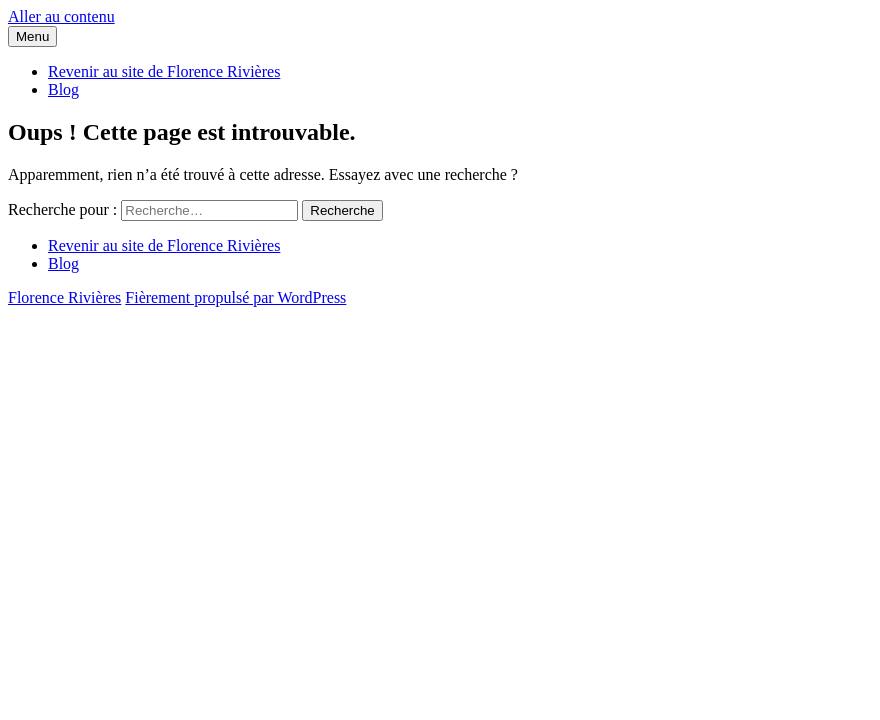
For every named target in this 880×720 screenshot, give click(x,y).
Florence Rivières (64, 297)
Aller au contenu (61, 16)
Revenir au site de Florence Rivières (164, 71)
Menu (32, 36)
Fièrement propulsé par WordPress (235, 297)
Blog (63, 89)
